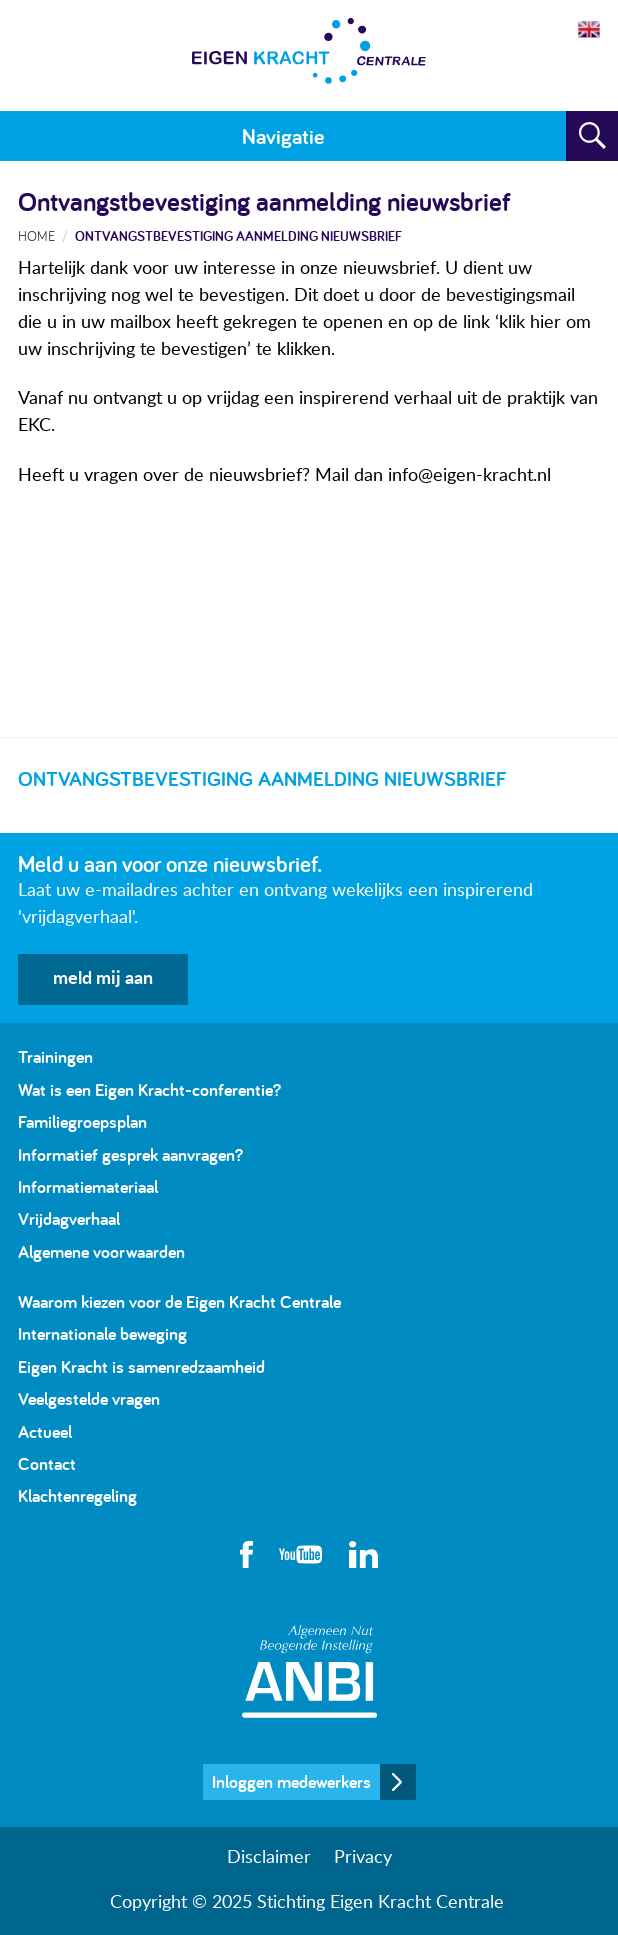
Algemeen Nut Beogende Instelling (309, 1671)
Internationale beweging (102, 1333)
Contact (47, 1463)
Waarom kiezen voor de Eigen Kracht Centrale (179, 1301)
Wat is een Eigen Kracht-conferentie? (149, 1089)
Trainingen (55, 1056)
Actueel (45, 1431)
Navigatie (283, 136)
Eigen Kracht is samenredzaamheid (141, 1366)
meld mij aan (103, 979)
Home (36, 235)
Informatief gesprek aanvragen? (130, 1154)
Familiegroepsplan (82, 1121)
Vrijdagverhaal (69, 1218)
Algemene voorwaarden (101, 1251)
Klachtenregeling (77, 1495)
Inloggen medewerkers (291, 1781)
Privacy (363, 1858)
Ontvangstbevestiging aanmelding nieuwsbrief (238, 235)
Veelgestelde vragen (89, 1398)
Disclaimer (269, 1858)
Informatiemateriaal (88, 1186)
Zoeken (592, 136)
